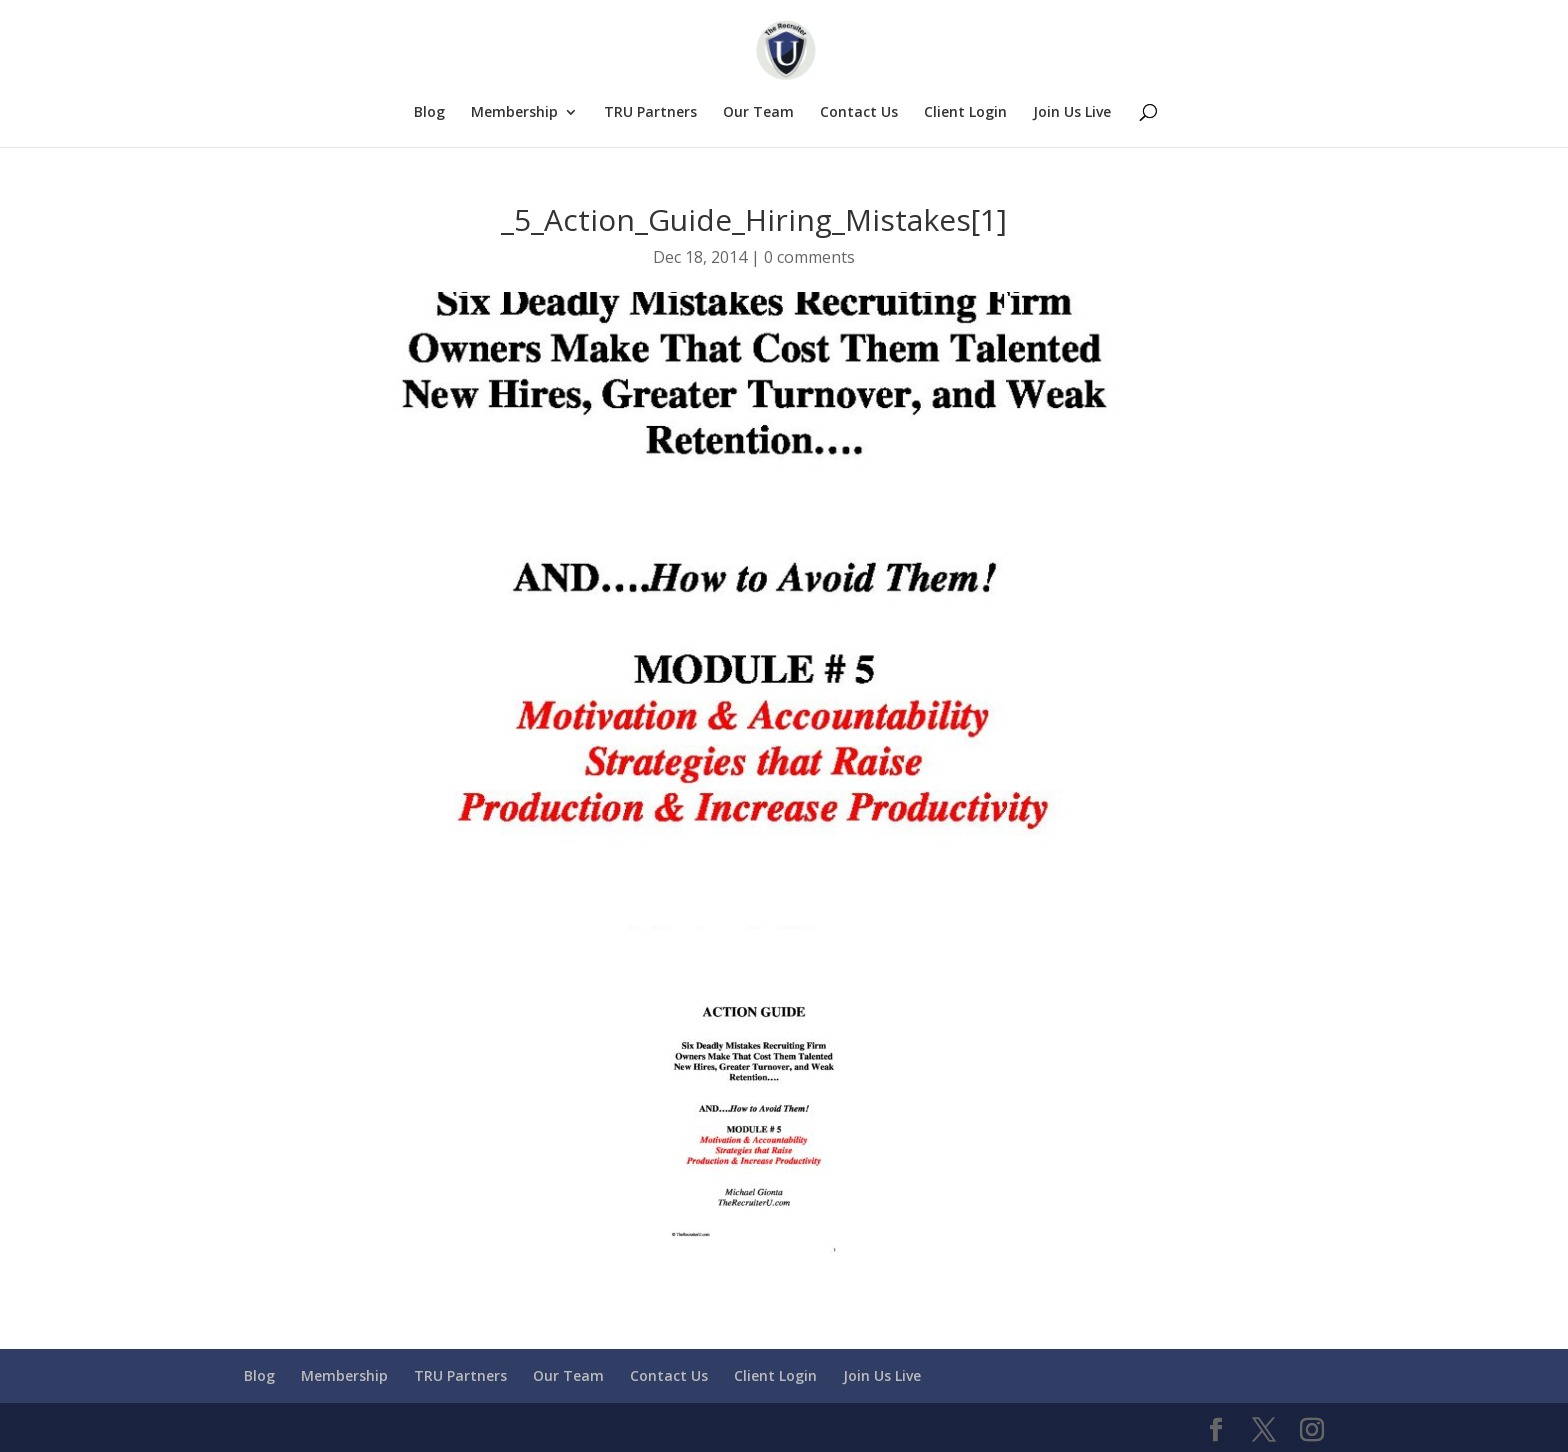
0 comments (809, 257)
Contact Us (859, 113)
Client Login (965, 113)
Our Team (758, 113)
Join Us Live (1072, 113)
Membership (514, 113)
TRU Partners (650, 113)
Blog (429, 113)
